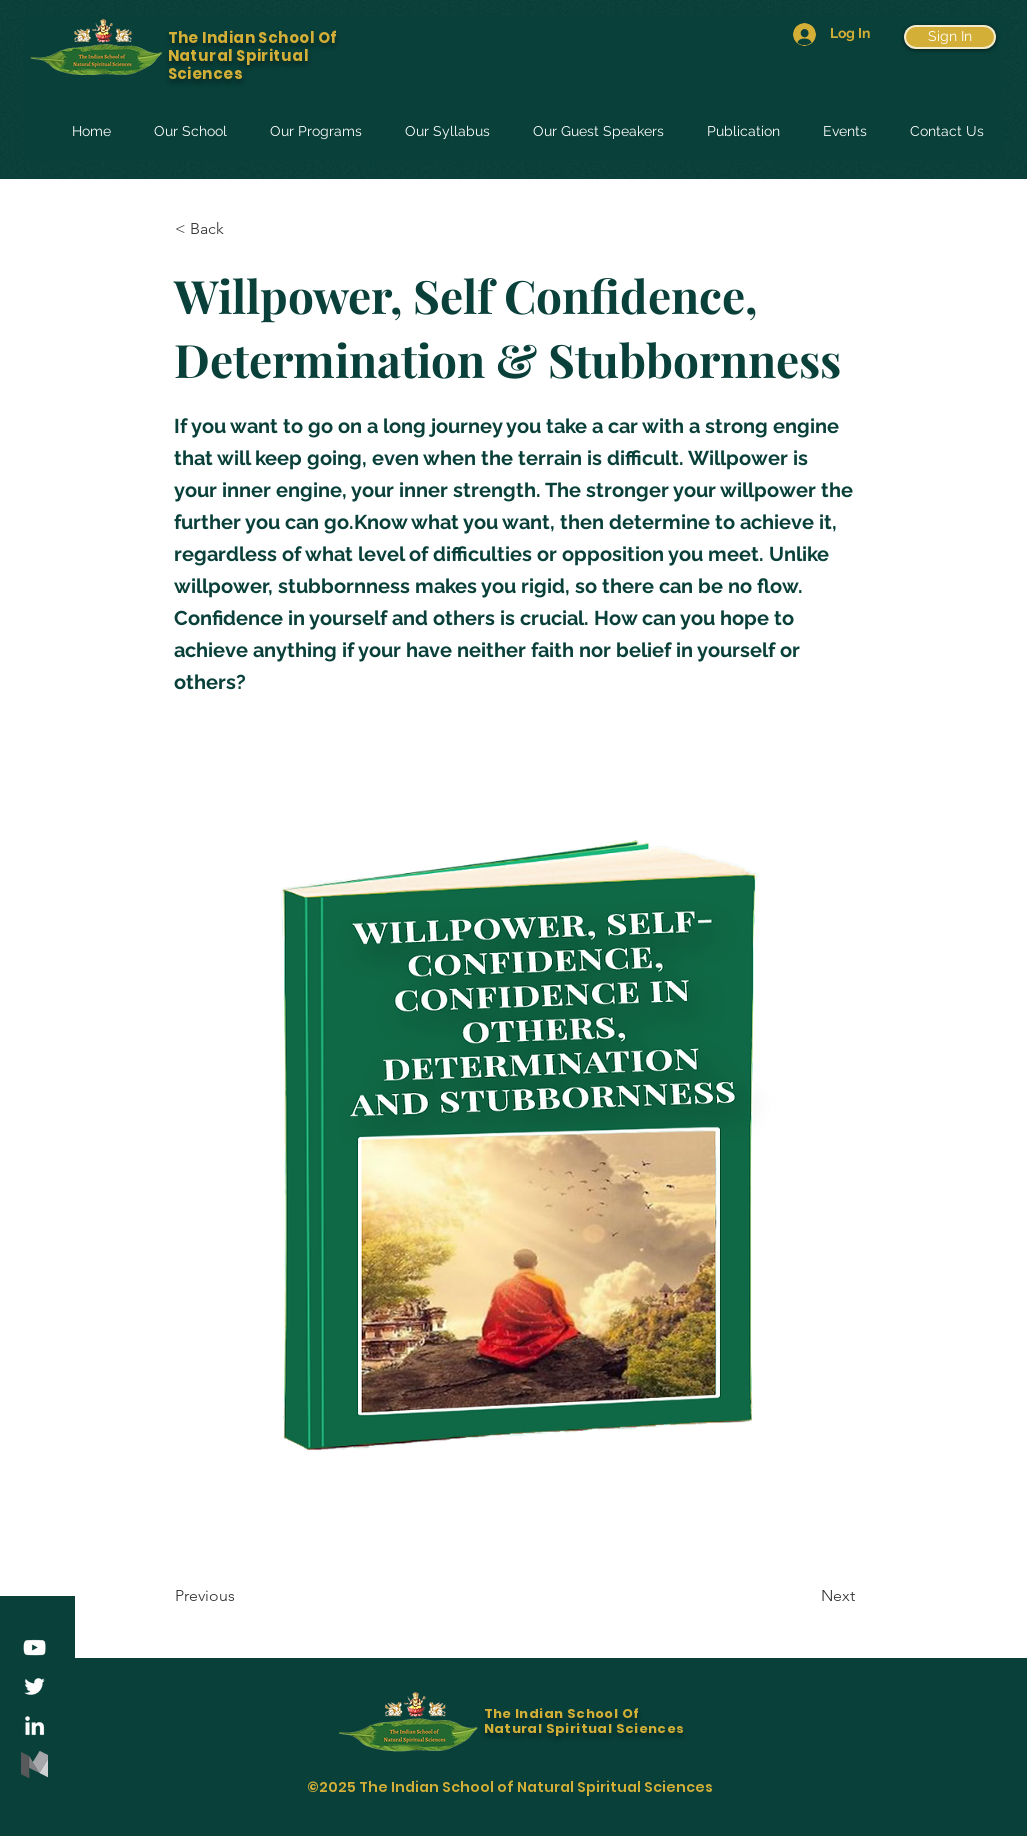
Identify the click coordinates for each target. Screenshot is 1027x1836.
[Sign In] (950, 37)
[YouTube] (34, 1647)
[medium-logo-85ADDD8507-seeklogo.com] (34, 1764)
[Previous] (241, 1596)
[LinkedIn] (34, 1725)
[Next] (805, 1596)
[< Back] (241, 229)
